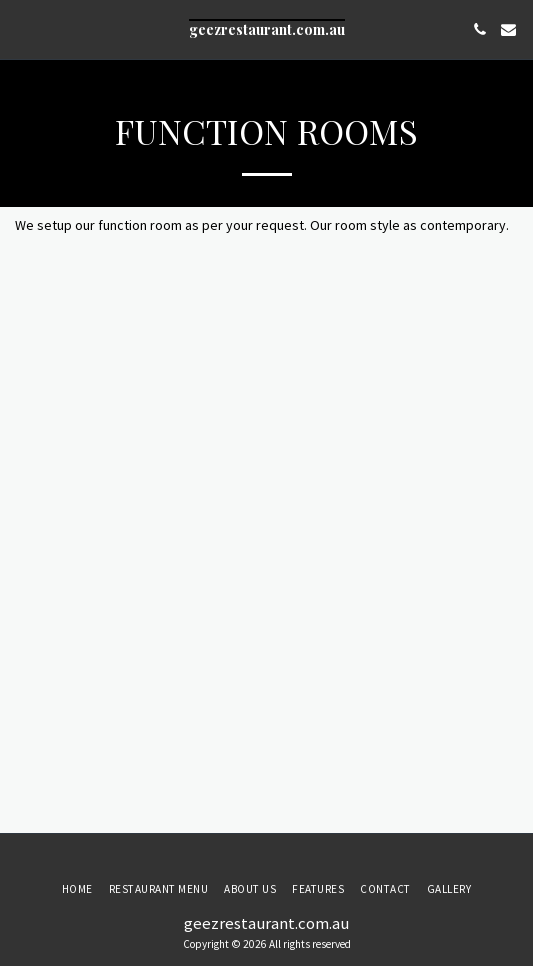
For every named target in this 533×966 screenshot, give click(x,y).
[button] (22, 28)
